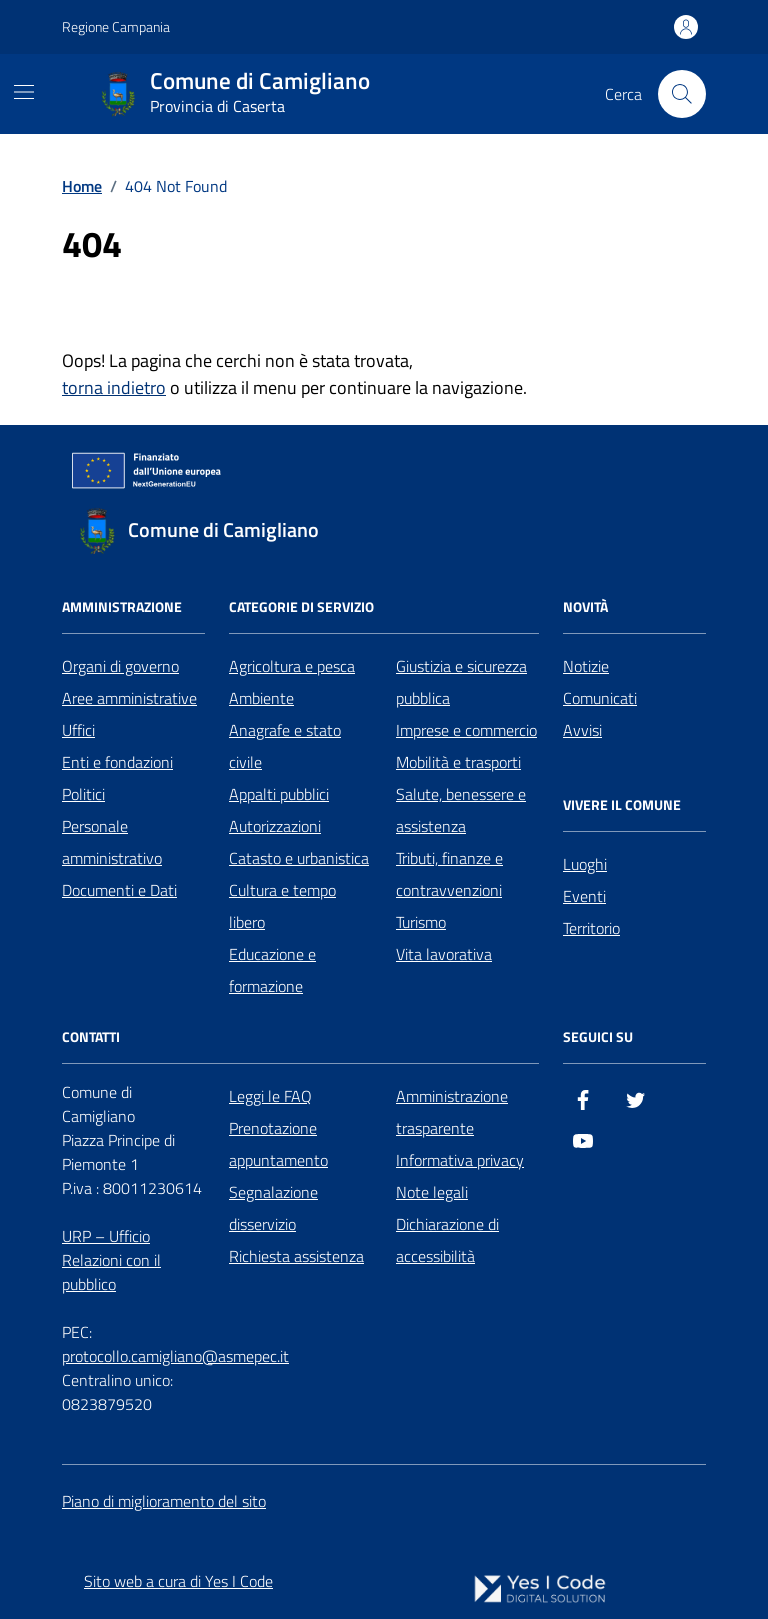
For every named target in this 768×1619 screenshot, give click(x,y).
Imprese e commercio (466, 730)
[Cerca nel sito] (682, 94)
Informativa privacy (460, 1160)
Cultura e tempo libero (282, 906)
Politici (83, 794)
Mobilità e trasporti (458, 762)
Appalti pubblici (279, 794)
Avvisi (582, 730)
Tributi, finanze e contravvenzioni (449, 874)
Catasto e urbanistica (299, 858)
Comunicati (600, 698)
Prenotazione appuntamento (278, 1144)
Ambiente (261, 698)
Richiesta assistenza (296, 1256)
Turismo (421, 922)
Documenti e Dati (119, 890)
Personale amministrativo (112, 842)
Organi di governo (120, 666)
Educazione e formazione (272, 970)
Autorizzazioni (275, 826)
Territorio (591, 928)
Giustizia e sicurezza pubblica (461, 682)
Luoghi (585, 864)
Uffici (78, 730)
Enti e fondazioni (117, 762)
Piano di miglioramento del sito (164, 1501)
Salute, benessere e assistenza (461, 810)
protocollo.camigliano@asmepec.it (175, 1356)
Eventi (584, 896)
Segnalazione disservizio (273, 1208)
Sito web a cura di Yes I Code (178, 1581)
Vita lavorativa (444, 954)
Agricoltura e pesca (292, 666)
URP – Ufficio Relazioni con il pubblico (111, 1260)
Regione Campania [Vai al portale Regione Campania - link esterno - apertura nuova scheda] (116, 26)
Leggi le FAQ (270, 1096)
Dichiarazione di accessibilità (447, 1240)
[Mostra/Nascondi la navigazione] (24, 92)
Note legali (432, 1192)
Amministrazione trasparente (452, 1112)
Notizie (586, 666)
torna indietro (114, 387)
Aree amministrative (129, 698)
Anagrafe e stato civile (285, 746)
